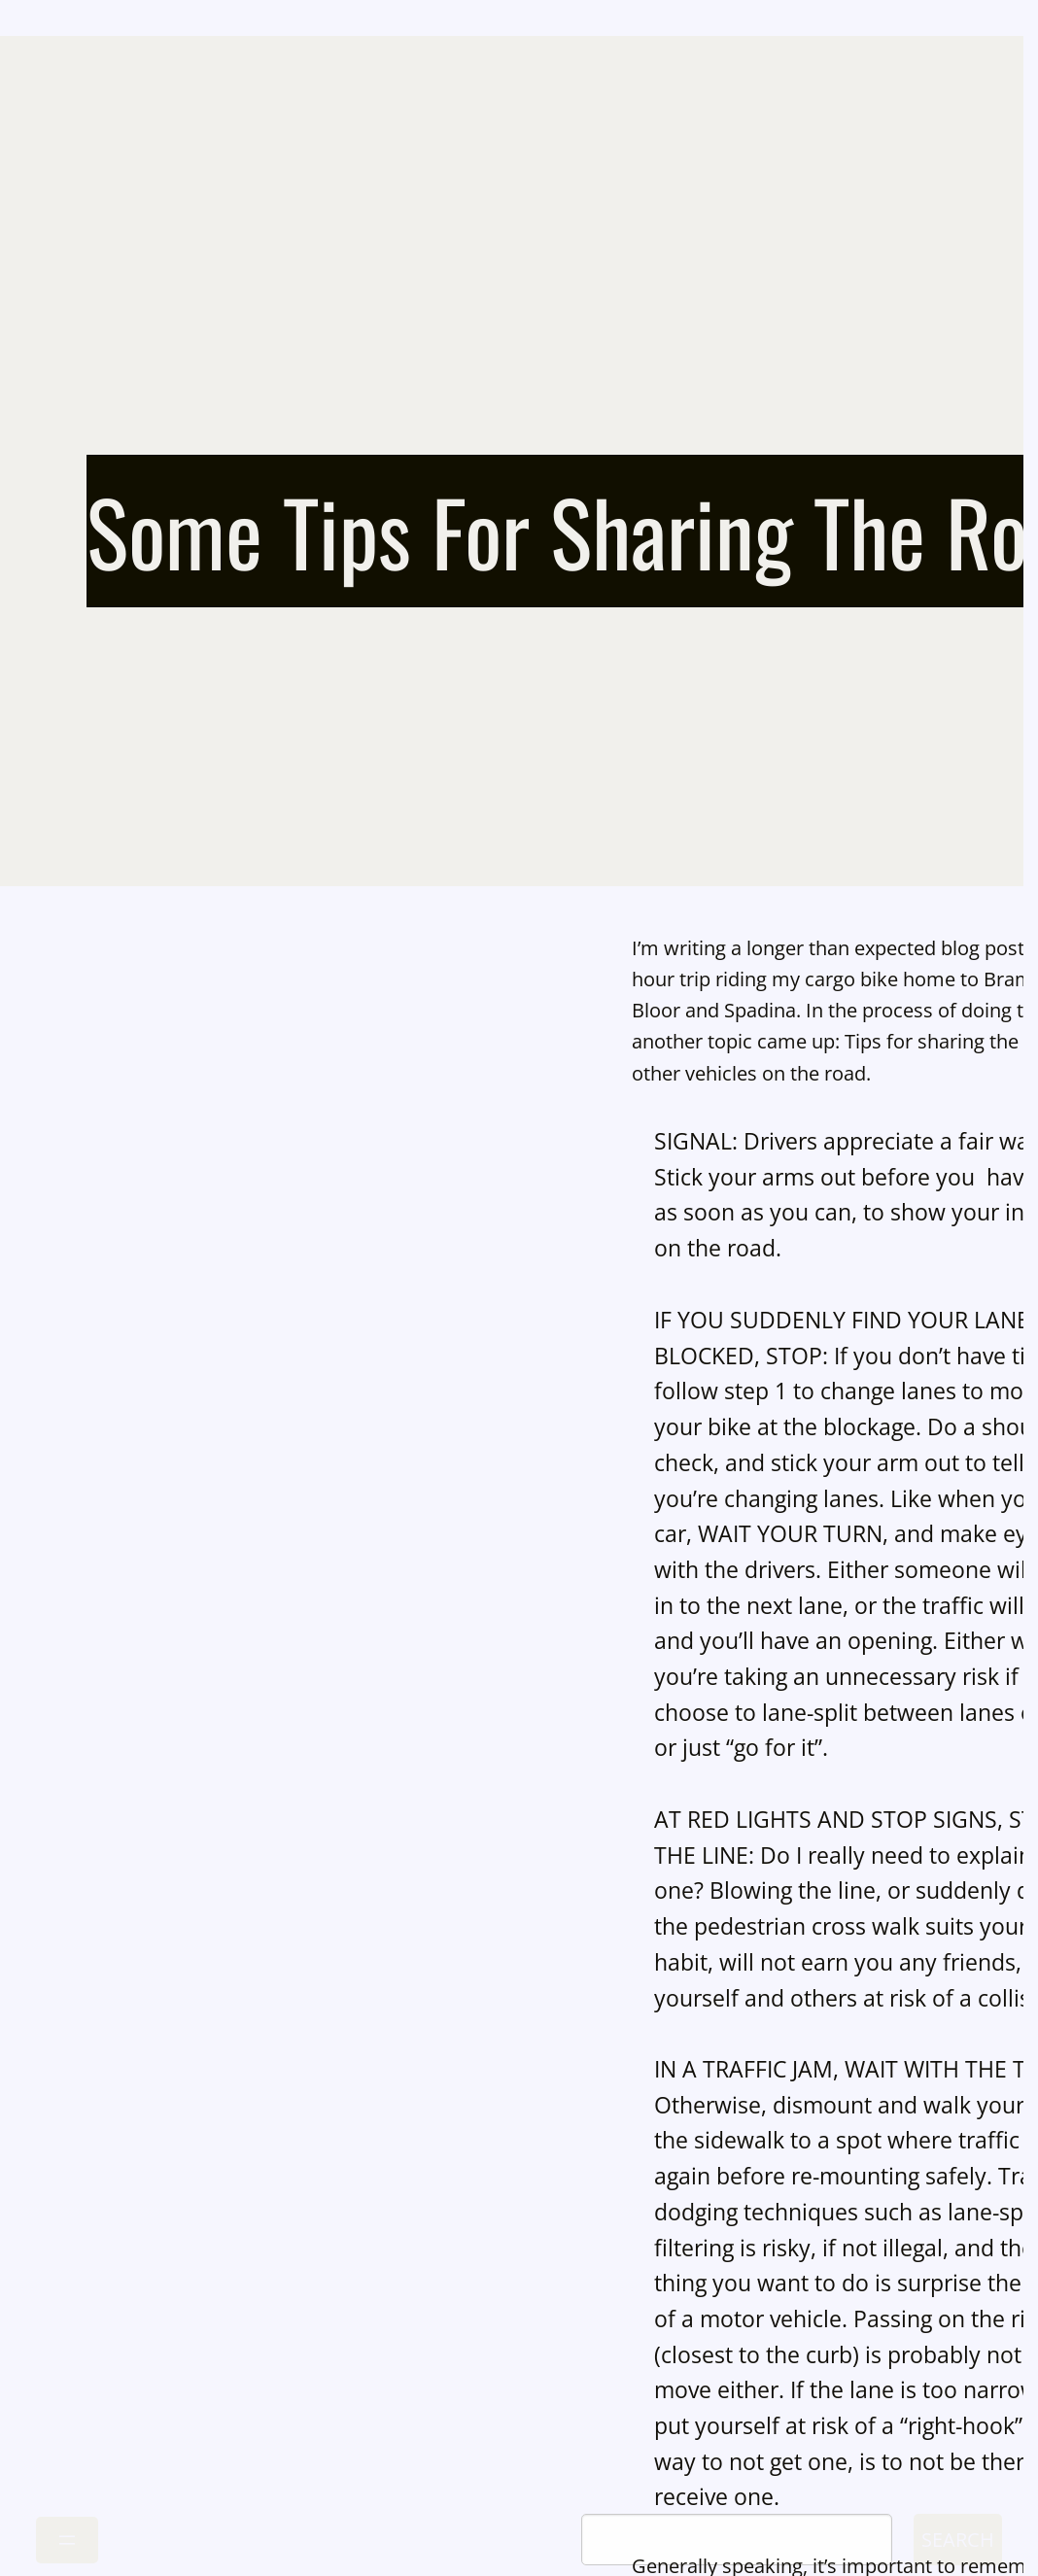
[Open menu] (67, 2540)
